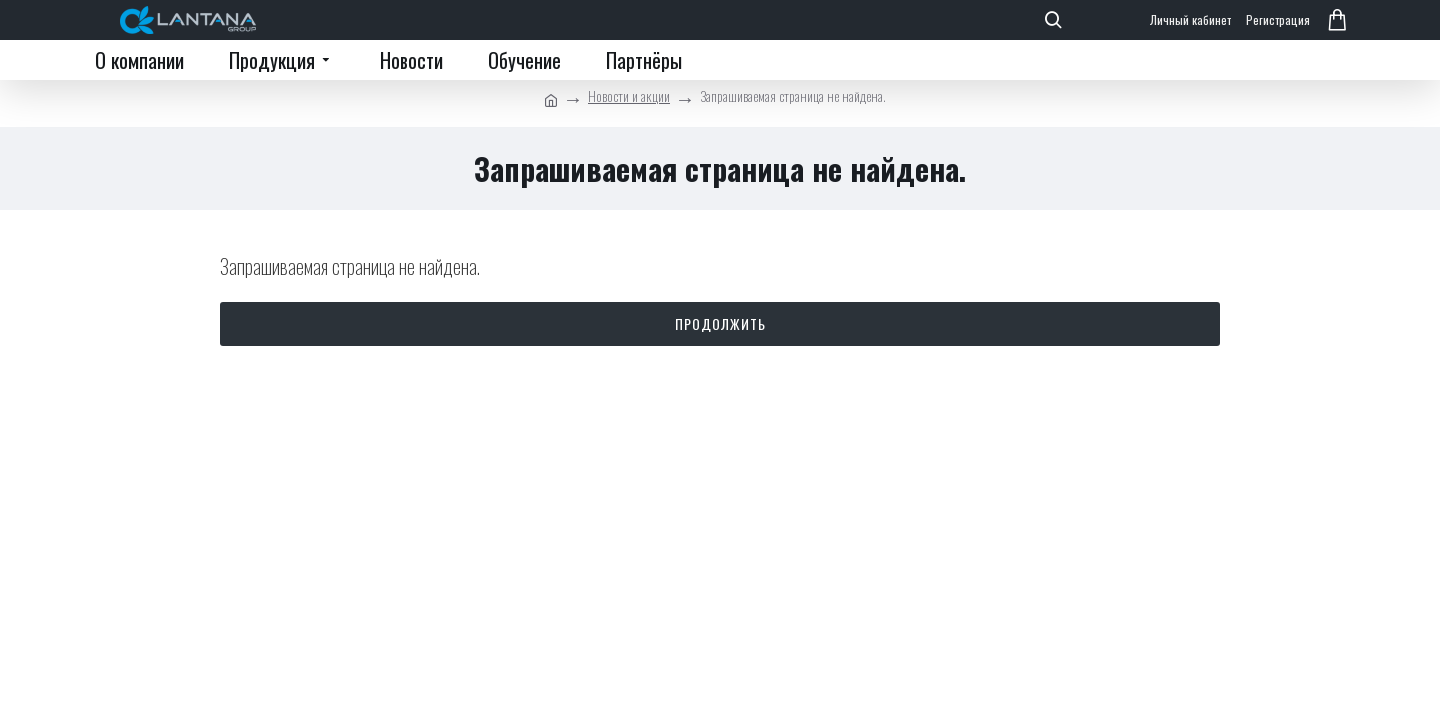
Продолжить (720, 323)
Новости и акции (629, 95)
